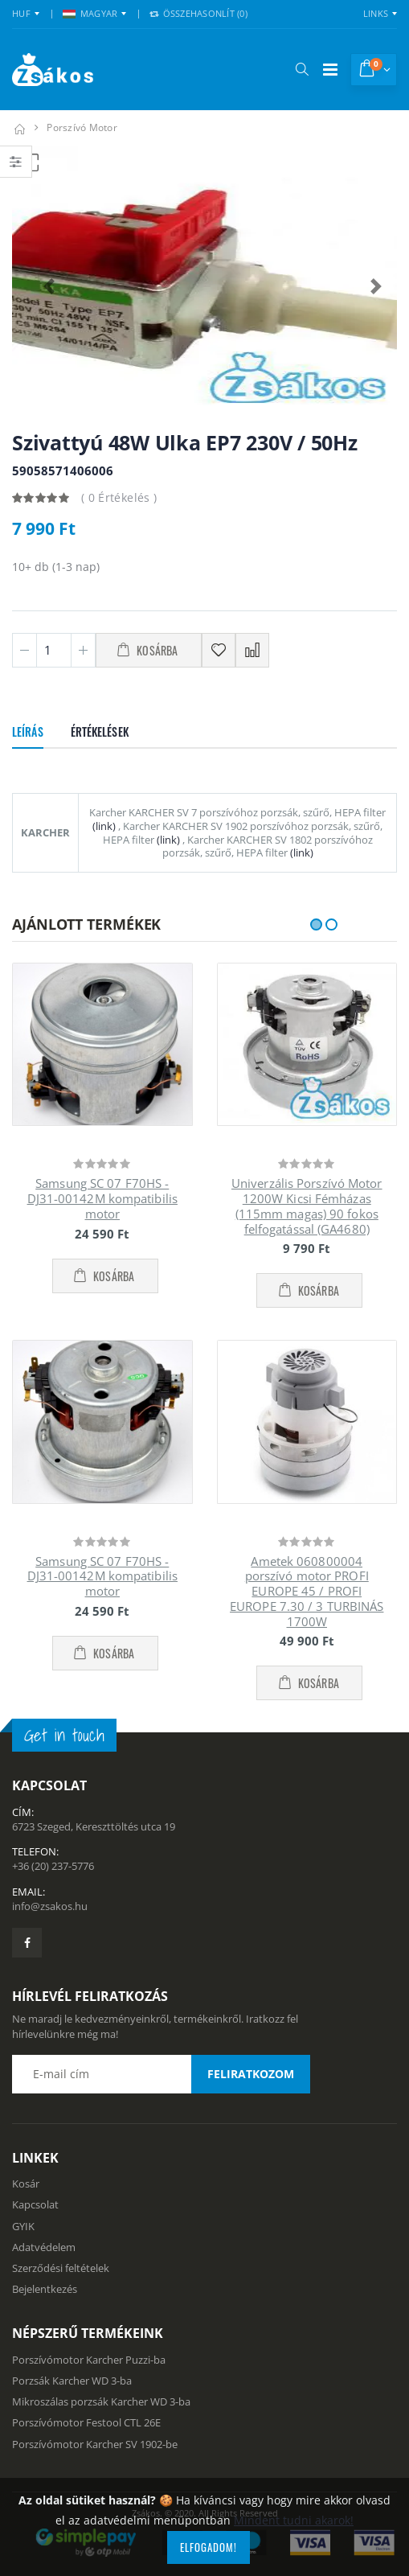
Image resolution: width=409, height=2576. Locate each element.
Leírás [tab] (27, 731)
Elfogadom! (208, 2547)
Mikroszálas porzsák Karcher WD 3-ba (101, 2401)
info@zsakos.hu (50, 1906)
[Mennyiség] (54, 650)
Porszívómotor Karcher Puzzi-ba (89, 2359)
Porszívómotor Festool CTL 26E (86, 2422)
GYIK (23, 2226)
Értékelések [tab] (100, 731)
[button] (302, 69)
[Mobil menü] (329, 69)
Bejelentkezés (44, 2289)
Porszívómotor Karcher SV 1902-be (95, 2444)
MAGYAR (90, 13)
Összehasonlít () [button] (198, 13)
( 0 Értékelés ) (119, 497)
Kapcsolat (35, 2204)
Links (375, 13)
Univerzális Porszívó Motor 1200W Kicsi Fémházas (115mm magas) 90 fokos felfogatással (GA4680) (306, 1205)
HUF (21, 13)
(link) (104, 826)
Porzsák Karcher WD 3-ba (72, 2380)
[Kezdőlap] (19, 127)
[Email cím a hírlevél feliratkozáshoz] (160, 2074)
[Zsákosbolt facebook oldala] (27, 1943)
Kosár (25, 2183)
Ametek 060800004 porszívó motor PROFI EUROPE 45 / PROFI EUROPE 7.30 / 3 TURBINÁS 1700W (306, 1591)
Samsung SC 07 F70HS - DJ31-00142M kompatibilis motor (102, 1198)
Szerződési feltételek (60, 2268)
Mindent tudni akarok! (294, 2520)
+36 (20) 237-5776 (53, 1866)
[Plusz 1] (83, 650)
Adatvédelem (44, 2247)
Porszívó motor (82, 127)
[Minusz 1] (24, 650)
